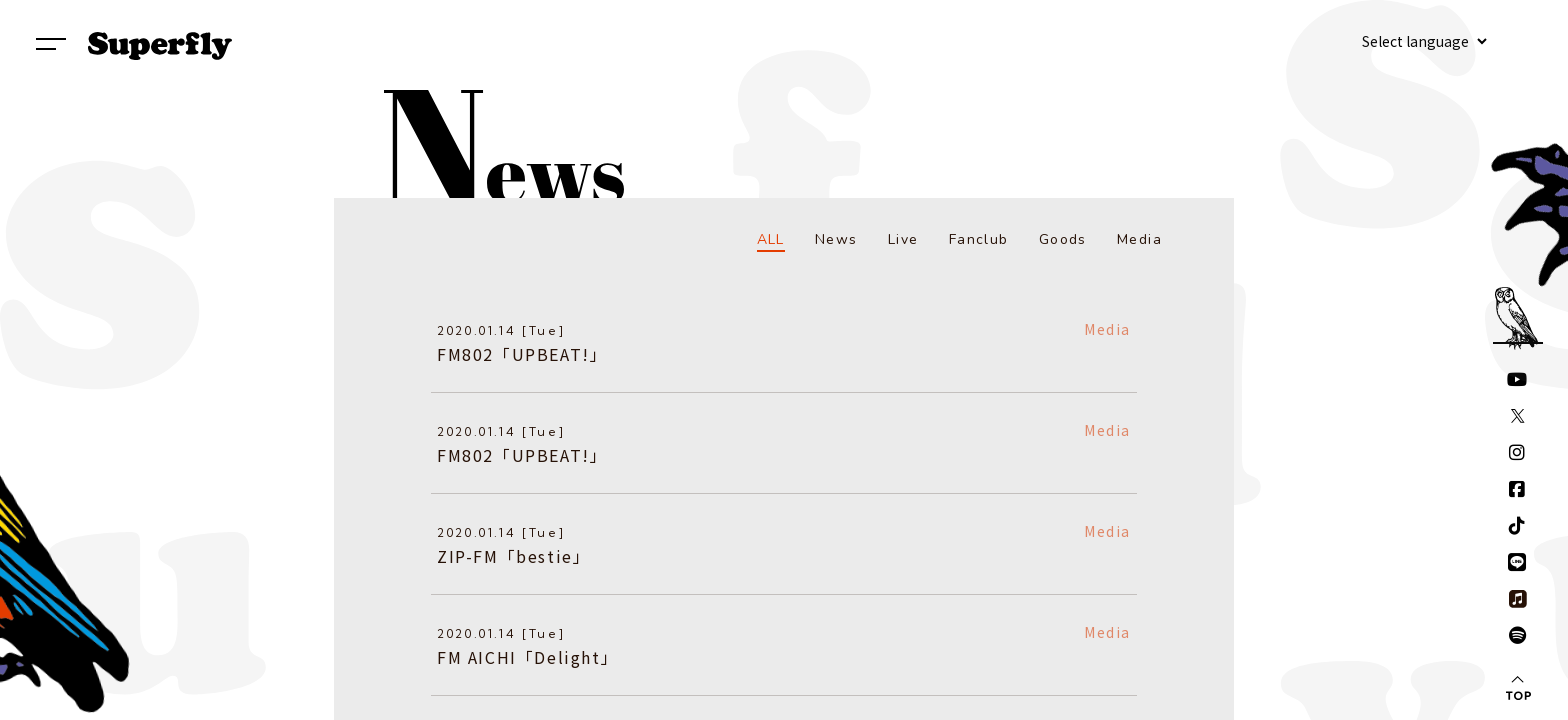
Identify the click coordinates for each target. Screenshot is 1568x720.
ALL (771, 239)
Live (903, 239)
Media (1139, 239)
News (836, 239)
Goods (1063, 239)
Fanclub (979, 239)
